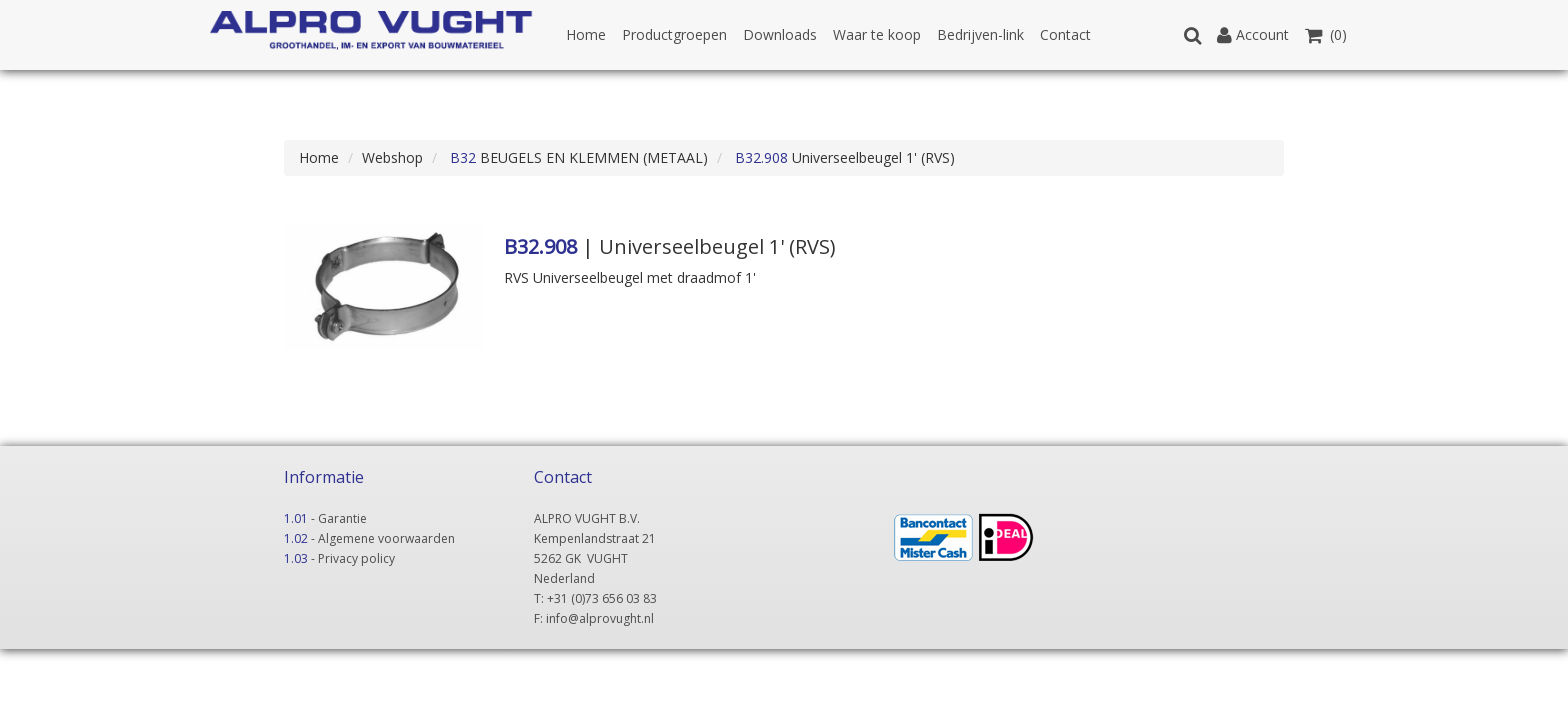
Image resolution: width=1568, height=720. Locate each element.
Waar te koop (877, 34)
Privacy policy (356, 558)
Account (1253, 34)
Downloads (780, 34)
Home (586, 34)
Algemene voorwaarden (386, 538)
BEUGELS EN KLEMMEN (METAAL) (577, 157)
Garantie (342, 518)
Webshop (392, 157)
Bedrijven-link (980, 34)
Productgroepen (674, 34)
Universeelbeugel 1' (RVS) (843, 157)
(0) (1326, 34)
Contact (1065, 34)
